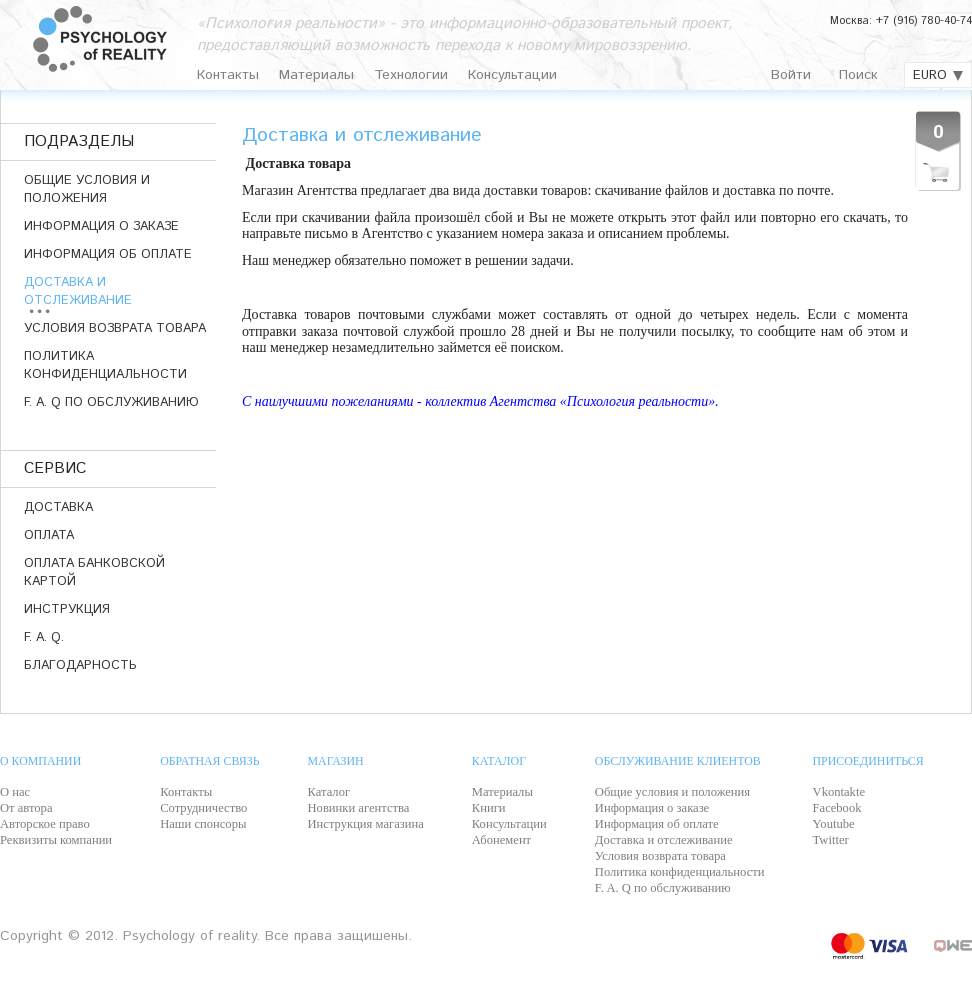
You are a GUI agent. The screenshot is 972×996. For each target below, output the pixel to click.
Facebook (837, 808)
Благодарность (80, 665)
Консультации (512, 75)
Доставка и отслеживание (78, 291)
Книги (489, 808)
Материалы (316, 75)
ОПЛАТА (49, 535)
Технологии (411, 75)
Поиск (858, 75)
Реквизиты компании (56, 840)
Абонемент (501, 840)
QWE (953, 946)
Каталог (329, 792)
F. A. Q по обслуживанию (111, 402)
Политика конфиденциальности (105, 365)
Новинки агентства (359, 808)
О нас (15, 792)
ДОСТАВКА (58, 507)
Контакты (228, 75)
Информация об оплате (108, 254)
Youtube (834, 824)
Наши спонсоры (203, 824)
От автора (26, 808)
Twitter (831, 840)
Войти (791, 75)
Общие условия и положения (87, 189)
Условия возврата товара (115, 328)
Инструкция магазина (366, 824)
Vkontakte (839, 792)
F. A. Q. (44, 637)
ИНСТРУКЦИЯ (67, 609)
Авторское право (45, 824)
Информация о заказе (101, 226)
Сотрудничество (203, 808)
